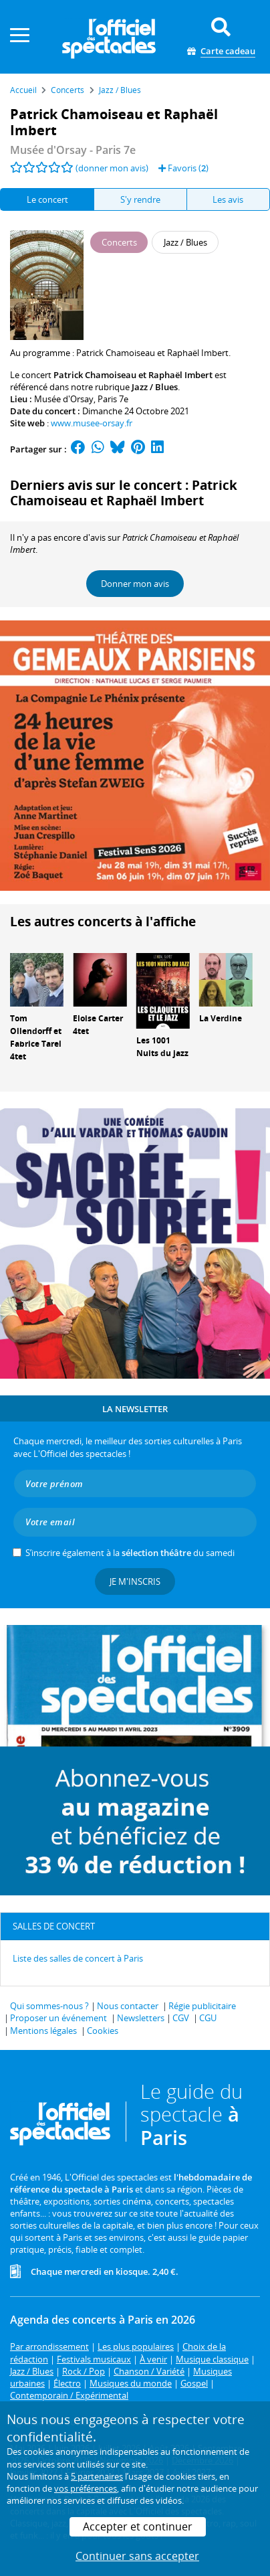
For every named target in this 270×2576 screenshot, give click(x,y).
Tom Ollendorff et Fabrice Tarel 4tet (35, 1037)
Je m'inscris (135, 1581)
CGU (208, 2018)
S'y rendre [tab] (140, 199)
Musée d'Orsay (64, 399)
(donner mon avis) (112, 168)
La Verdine (220, 1018)
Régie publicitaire (202, 2006)
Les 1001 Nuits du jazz (162, 1047)
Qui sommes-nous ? (49, 2006)
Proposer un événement (58, 2018)
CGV (180, 2018)
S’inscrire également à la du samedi (130, 1553)
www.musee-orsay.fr (91, 423)
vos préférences (85, 2488)
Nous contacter (127, 2006)
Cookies (102, 2031)
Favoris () (183, 168)
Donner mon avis (135, 584)
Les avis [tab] (228, 199)
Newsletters (140, 2018)
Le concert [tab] (47, 199)
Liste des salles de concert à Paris (78, 1958)
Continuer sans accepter (137, 2556)
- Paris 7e (73, 150)
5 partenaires (97, 2476)
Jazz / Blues (155, 387)
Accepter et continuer (137, 2526)
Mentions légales (43, 2031)
